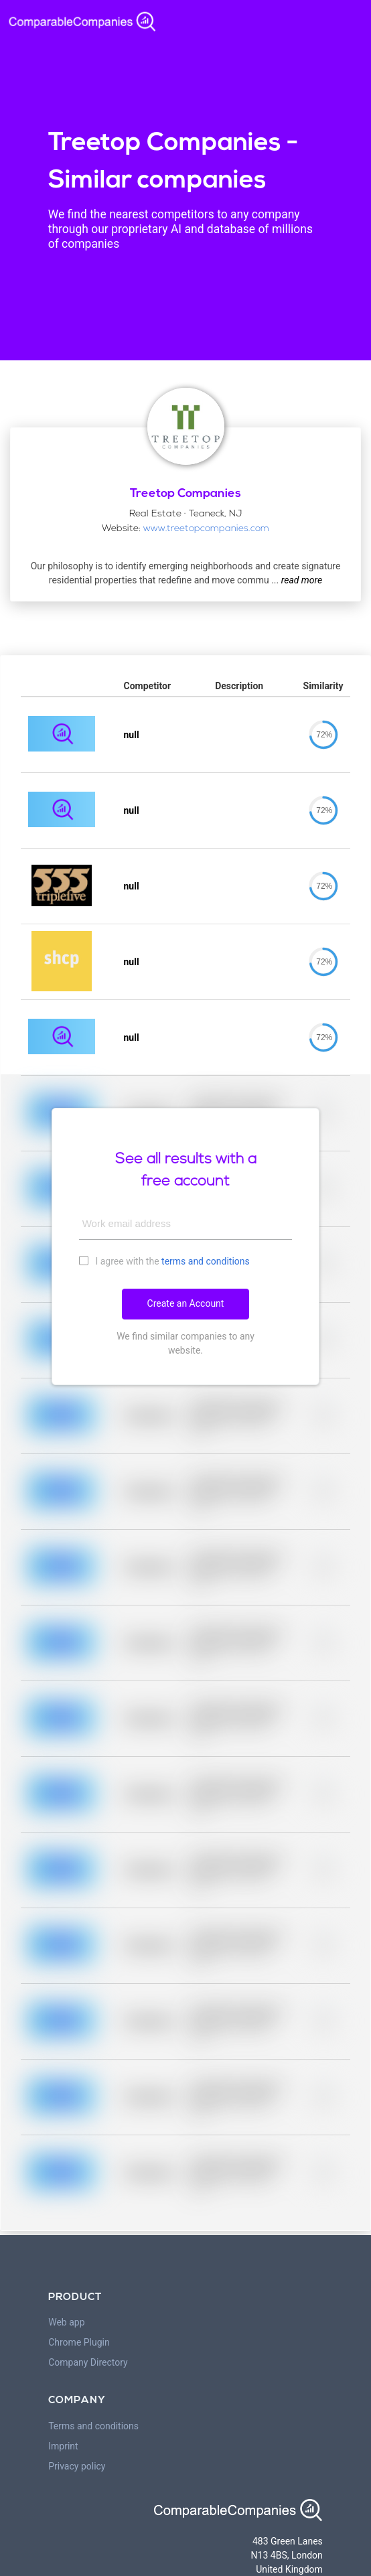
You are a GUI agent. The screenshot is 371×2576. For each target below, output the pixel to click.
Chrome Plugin (79, 2342)
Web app (66, 2322)
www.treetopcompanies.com (206, 529)
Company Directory (88, 2362)
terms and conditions (205, 1261)
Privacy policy (76, 2466)
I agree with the (164, 1261)
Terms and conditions (93, 2426)
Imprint (63, 2446)
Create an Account (185, 1303)
